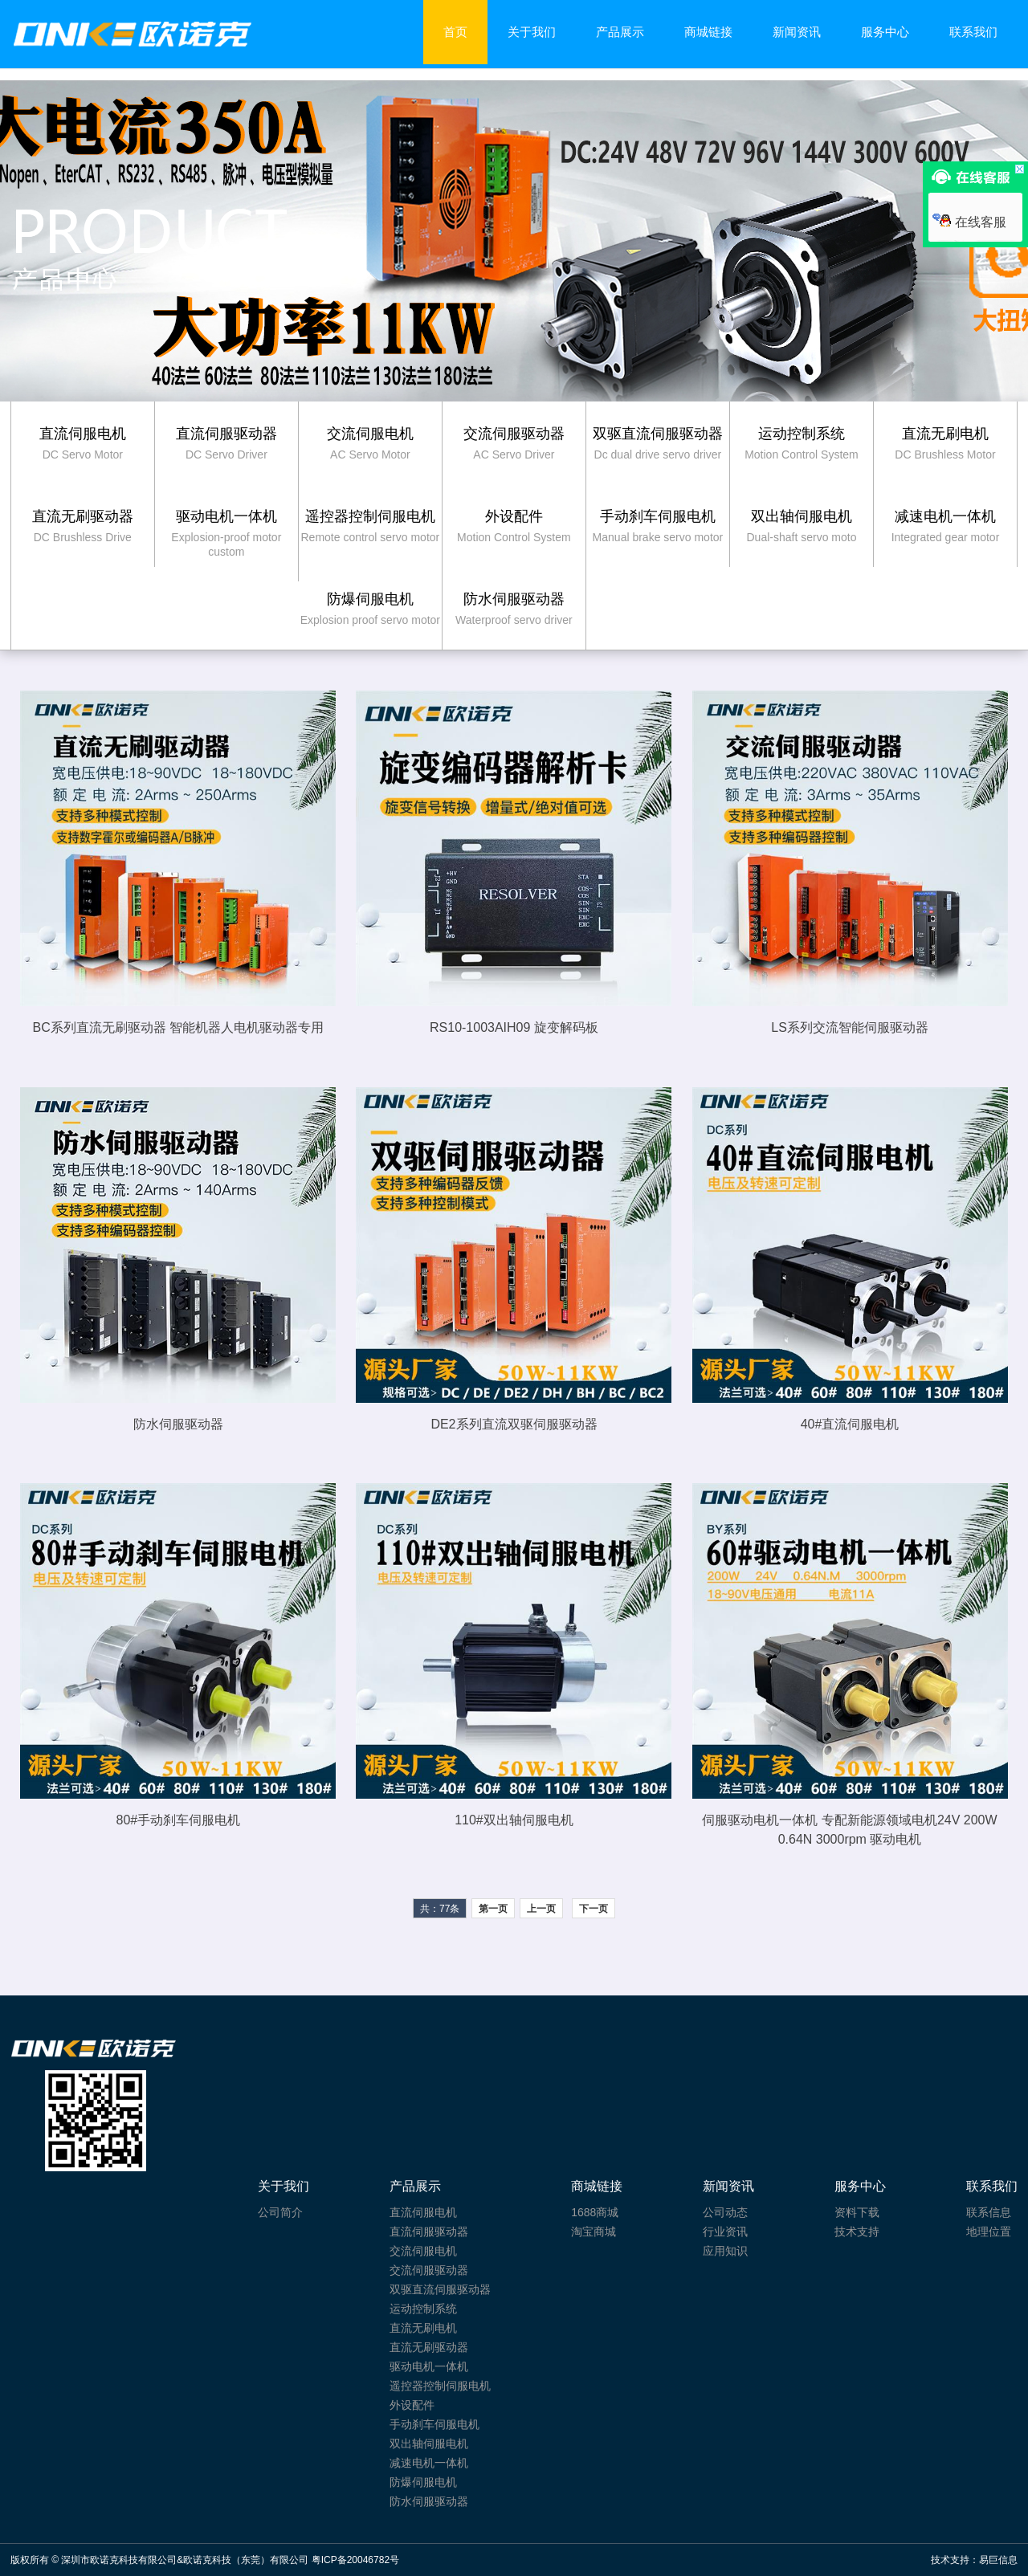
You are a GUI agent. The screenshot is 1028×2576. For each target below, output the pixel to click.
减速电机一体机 (429, 2462)
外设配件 (412, 2405)
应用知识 (725, 2250)
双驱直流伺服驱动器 (440, 2289)
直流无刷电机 (423, 2327)
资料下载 (856, 2212)
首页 (455, 32)
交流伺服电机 (423, 2250)
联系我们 (973, 32)
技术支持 (856, 2231)
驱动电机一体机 (429, 2366)
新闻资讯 (797, 32)
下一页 (593, 1908)
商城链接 (708, 32)
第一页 (493, 1908)
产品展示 (620, 32)
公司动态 (725, 2212)
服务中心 (885, 32)
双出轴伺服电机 (429, 2443)
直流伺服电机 (423, 2212)
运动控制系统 (423, 2308)
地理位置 (988, 2231)
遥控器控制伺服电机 (440, 2385)
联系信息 (988, 2212)
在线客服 (969, 222)
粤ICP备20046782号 (355, 2560)
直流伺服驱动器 (429, 2231)
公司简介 (280, 2212)
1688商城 (594, 2212)
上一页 (541, 1908)
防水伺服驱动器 (429, 2501)
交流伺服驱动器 (429, 2270)
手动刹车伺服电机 (434, 2424)
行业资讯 (725, 2231)
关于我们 (532, 32)
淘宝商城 (593, 2231)
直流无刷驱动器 (429, 2347)
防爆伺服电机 (423, 2482)
